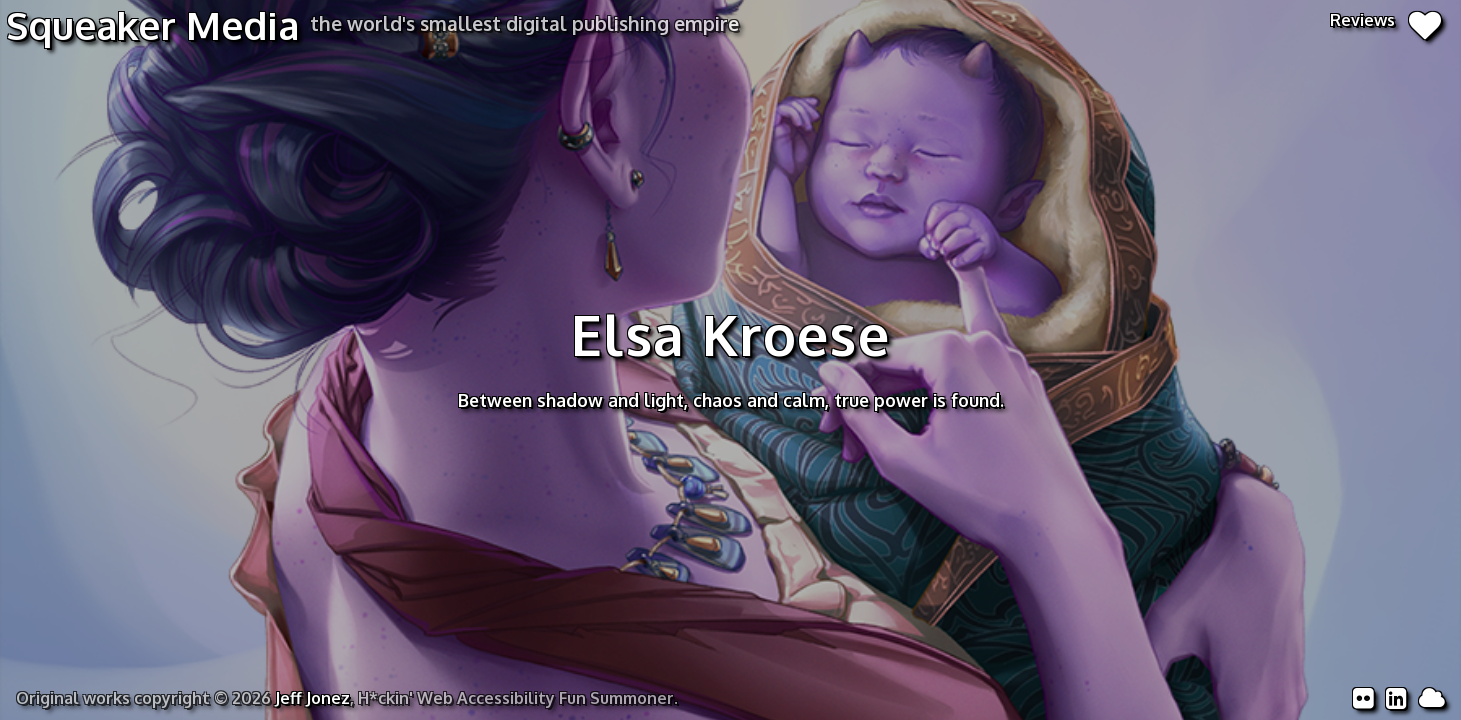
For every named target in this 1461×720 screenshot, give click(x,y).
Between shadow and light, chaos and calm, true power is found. (731, 400)
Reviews (1385, 20)
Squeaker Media (152, 25)
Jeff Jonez (312, 698)
